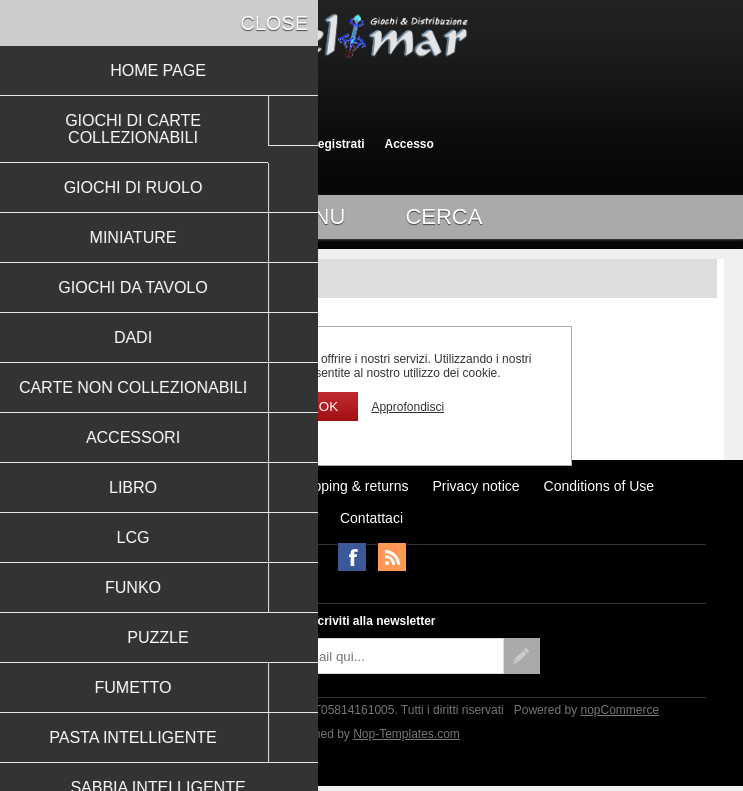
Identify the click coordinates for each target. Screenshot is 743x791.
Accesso (408, 144)
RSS (392, 557)
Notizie (247, 486)
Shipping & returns (350, 486)
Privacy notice (475, 486)
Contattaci (371, 518)
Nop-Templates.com (406, 734)
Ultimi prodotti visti (146, 486)
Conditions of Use (599, 486)
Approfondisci (407, 407)
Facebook (352, 557)
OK (328, 406)
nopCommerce (619, 710)
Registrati (336, 144)
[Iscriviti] (354, 656)
